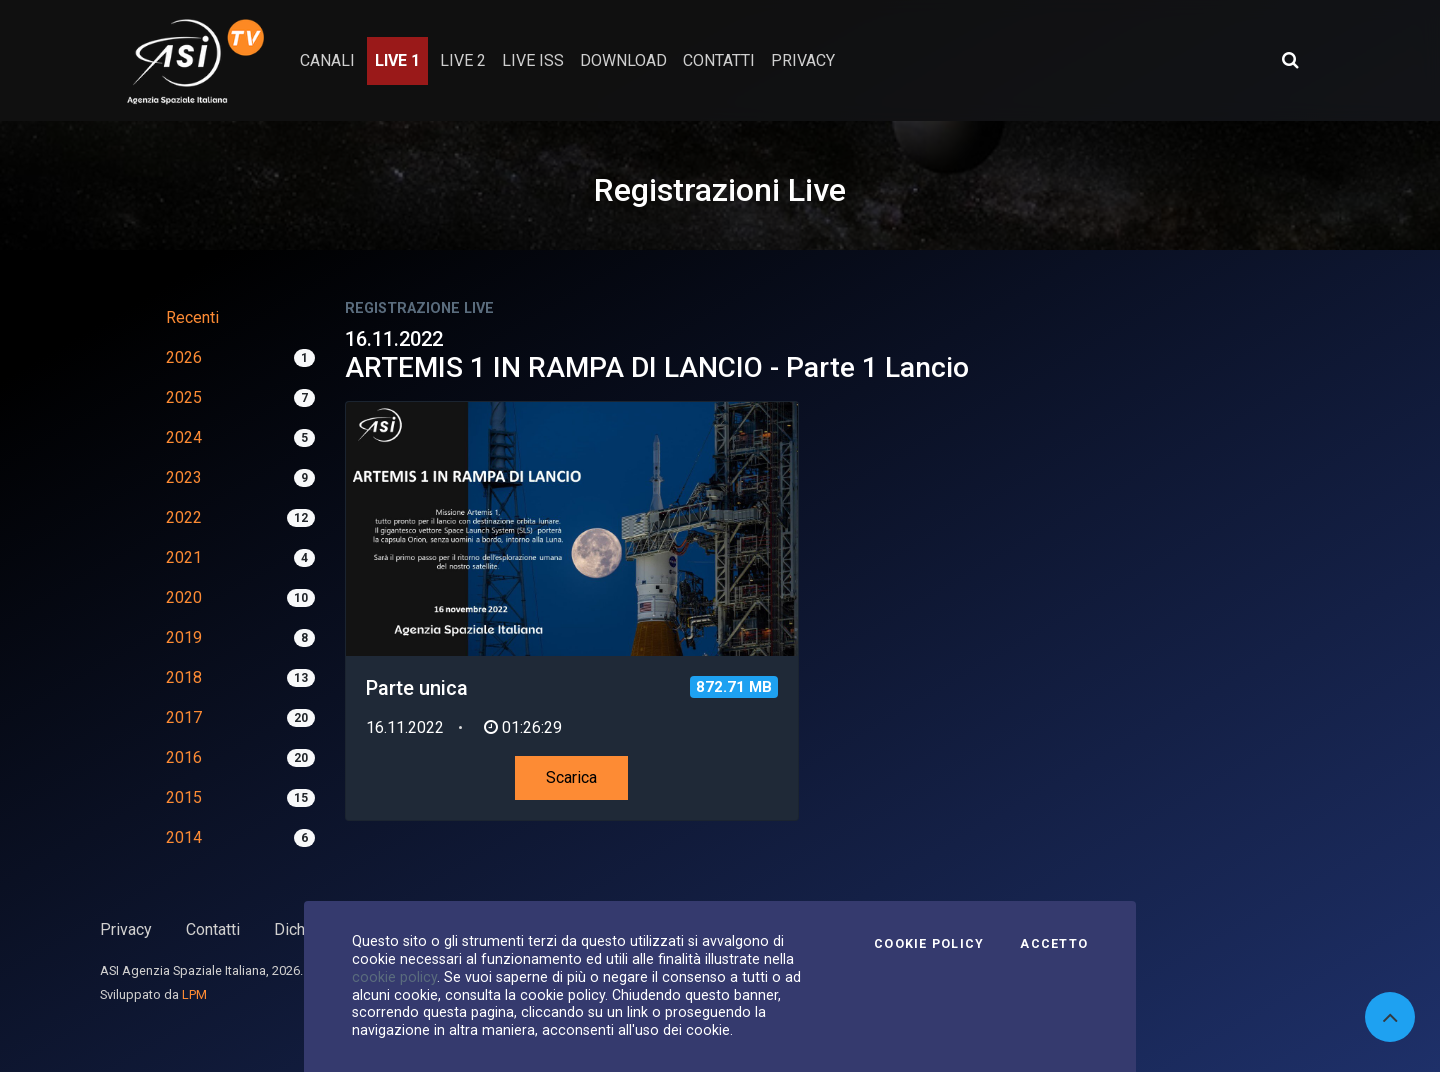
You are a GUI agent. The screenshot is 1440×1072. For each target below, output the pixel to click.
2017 (184, 717)
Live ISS (533, 60)
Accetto (1054, 944)
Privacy (126, 929)
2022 (184, 517)
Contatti (213, 929)
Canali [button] (327, 60)
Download (623, 60)
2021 (184, 557)
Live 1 (397, 60)
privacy (803, 60)
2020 (184, 597)
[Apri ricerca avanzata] (1290, 60)
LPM (194, 994)
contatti (719, 60)
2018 (184, 677)
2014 (184, 837)
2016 (184, 757)
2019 (184, 637)
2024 (184, 437)
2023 (184, 477)
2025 (184, 397)
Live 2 (463, 60)
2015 (184, 797)
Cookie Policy (929, 944)
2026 (184, 357)
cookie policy (394, 977)
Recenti (192, 317)
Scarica (571, 777)
